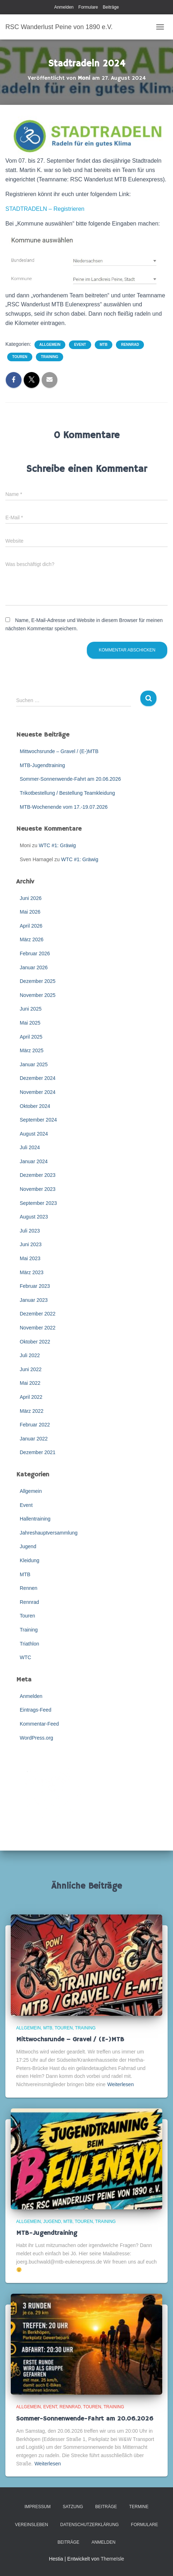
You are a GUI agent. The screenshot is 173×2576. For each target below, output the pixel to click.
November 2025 (38, 995)
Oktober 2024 (35, 1106)
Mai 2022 (30, 1383)
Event (80, 345)
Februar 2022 (35, 1425)
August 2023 (34, 1217)
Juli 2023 (30, 1231)
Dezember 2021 (38, 1452)
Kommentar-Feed (39, 1724)
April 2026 (31, 926)
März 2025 (31, 1050)
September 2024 (38, 1120)
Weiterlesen (120, 2084)
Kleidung (29, 1560)
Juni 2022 (31, 1369)
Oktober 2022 (35, 1342)
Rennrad (130, 345)
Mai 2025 (30, 1023)
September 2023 (38, 1203)
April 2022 (31, 1397)
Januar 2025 (34, 1064)
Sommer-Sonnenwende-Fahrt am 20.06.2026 (70, 779)
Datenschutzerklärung (89, 2524)
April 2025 (31, 1037)
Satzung (73, 2506)
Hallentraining (35, 1519)
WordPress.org (36, 1738)
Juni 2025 (31, 1009)
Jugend (28, 1546)
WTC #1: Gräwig (57, 845)
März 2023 (31, 1272)
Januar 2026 (34, 967)
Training (49, 357)
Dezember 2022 (38, 1314)
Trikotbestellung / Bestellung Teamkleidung (67, 793)
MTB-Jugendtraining (42, 765)
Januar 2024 (34, 1161)
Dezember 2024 (38, 1078)
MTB (104, 345)
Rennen (28, 1588)
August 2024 (34, 1134)
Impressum (37, 2506)
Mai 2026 (30, 912)
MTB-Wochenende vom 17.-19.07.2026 (64, 807)
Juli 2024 (30, 1147)
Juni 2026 (31, 898)
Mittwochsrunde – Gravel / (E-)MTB (59, 751)
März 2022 (31, 1411)
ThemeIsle (112, 2559)
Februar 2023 (35, 1286)
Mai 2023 (30, 1258)
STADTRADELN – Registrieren (44, 209)
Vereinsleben (31, 2524)
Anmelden (64, 7)
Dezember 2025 (38, 981)
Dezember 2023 (38, 1175)
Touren (19, 357)
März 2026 (31, 939)
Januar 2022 (34, 1439)
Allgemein (50, 345)
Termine (139, 2506)
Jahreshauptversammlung (49, 1533)
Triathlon (29, 1644)
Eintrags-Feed (35, 1710)
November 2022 (38, 1328)
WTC (25, 1657)
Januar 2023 (34, 1300)
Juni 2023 (31, 1244)
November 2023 (38, 1189)
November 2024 (38, 1092)
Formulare (88, 7)
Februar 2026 (35, 953)
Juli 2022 (30, 1355)
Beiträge (111, 7)
